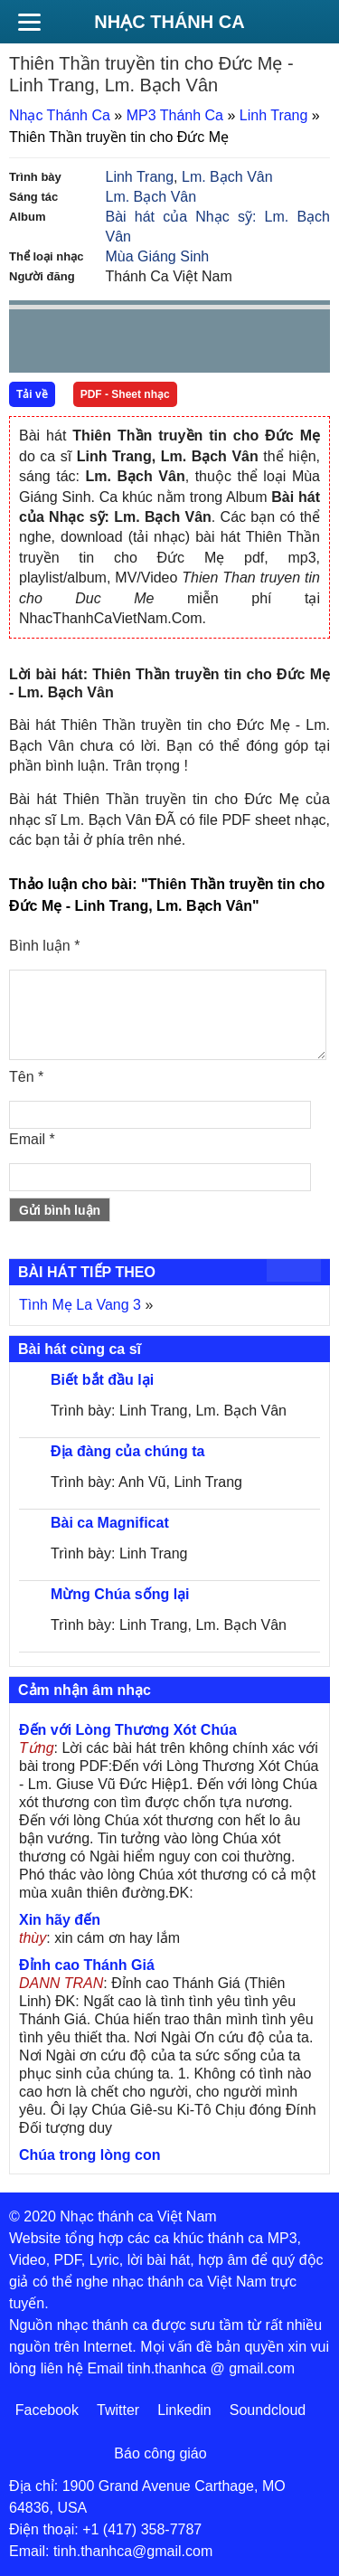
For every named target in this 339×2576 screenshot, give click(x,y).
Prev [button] (33, 345)
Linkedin (184, 2410)
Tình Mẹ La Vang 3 (80, 1304)
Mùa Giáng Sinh (158, 256)
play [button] (79, 342)
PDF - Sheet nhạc (125, 394)
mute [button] (209, 342)
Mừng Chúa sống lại (120, 1594)
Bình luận (44, 945)
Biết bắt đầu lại (102, 1379)
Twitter (118, 2410)
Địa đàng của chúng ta (127, 1451)
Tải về (32, 394)
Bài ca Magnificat (110, 1522)
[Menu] (29, 21)
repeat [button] (184, 344)
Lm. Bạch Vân (227, 177)
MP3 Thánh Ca (175, 115)
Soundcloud (268, 2410)
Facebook (47, 2410)
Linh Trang (274, 115)
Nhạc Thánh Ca (169, 22)
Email (32, 1139)
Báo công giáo (160, 2453)
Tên (26, 1076)
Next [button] (125, 345)
